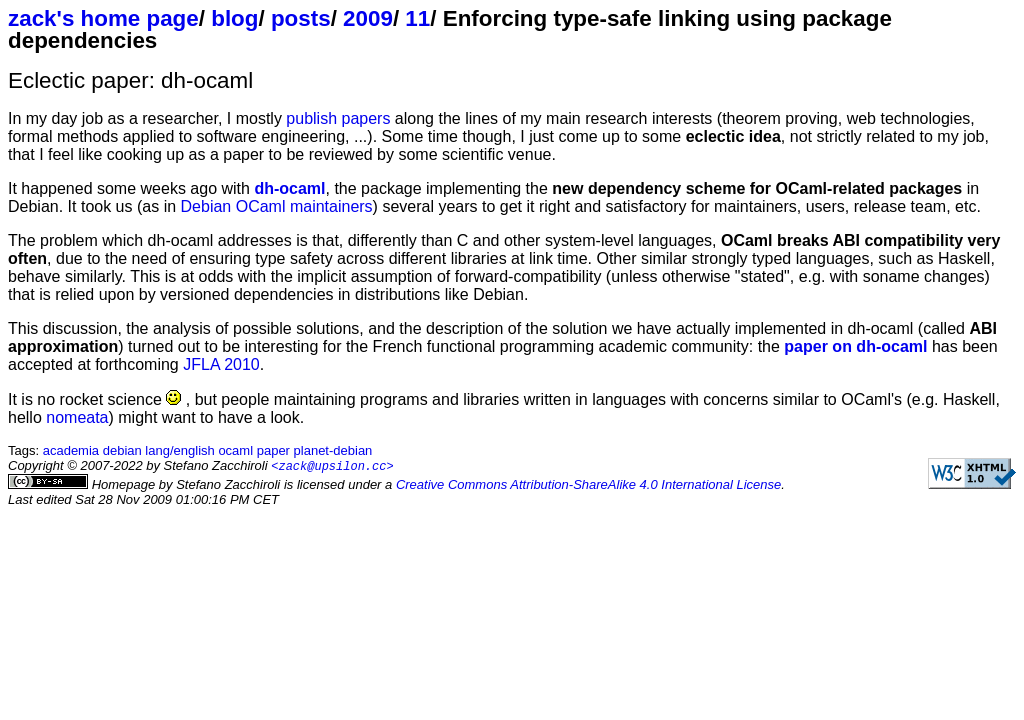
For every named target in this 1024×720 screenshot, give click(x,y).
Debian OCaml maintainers (277, 206)
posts (301, 18)
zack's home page (103, 18)
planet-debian (333, 450)
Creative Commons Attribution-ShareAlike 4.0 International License (588, 485)
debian (122, 450)
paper (273, 450)
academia (71, 450)
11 (417, 18)
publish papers (338, 118)
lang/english (179, 450)
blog (234, 18)
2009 (368, 18)
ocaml (235, 450)
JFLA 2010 (221, 364)
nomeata (77, 417)
